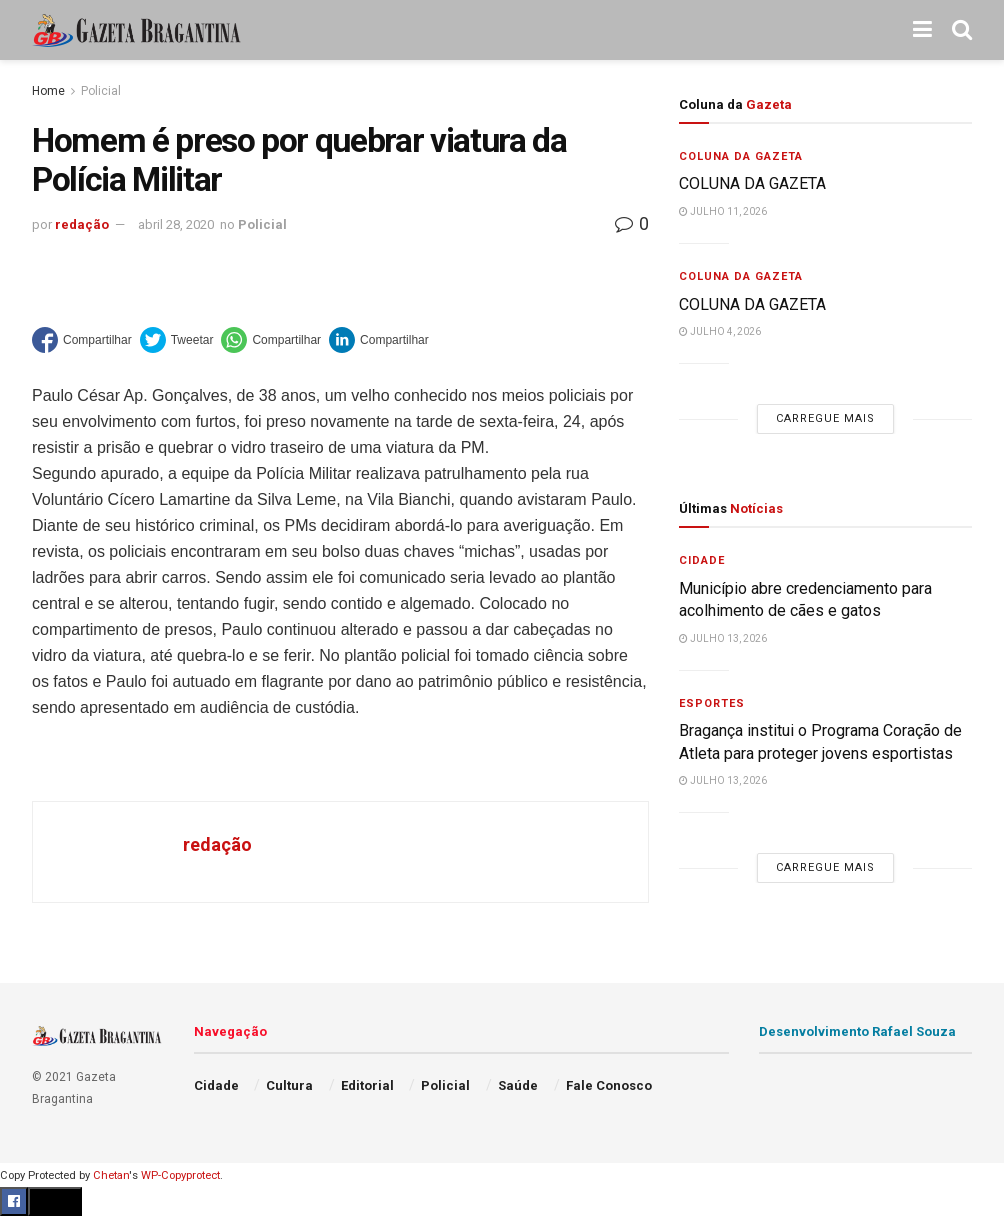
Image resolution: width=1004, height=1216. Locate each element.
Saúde (518, 1085)
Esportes (712, 703)
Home (48, 91)
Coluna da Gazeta (741, 156)
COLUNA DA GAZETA (752, 183)
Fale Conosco (609, 1085)
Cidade (702, 560)
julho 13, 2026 (723, 638)
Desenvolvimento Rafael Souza (857, 1031)
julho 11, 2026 (723, 211)
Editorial (367, 1085)
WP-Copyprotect (180, 1175)
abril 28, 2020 (176, 224)
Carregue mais (825, 418)
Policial (101, 91)
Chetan (111, 1175)
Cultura (289, 1085)
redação (82, 224)
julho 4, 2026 (720, 331)
